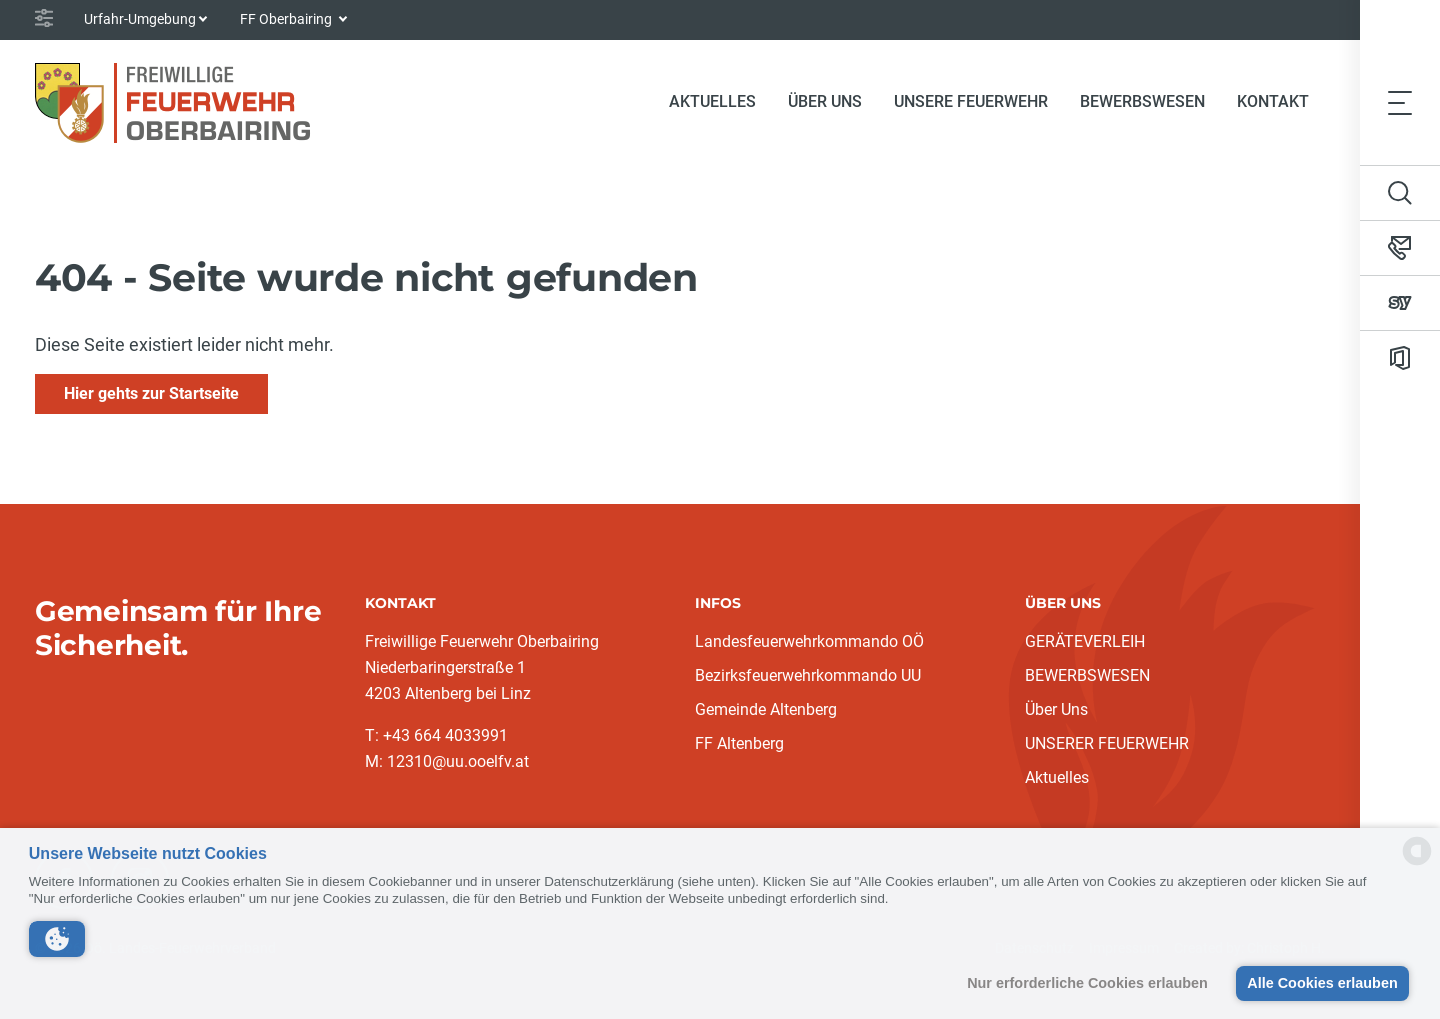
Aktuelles (1057, 777)
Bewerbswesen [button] (1142, 101)
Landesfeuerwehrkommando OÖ (809, 641)
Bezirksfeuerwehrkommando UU (808, 675)
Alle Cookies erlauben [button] (1322, 983)
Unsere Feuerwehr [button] (971, 101)
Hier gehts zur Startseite (151, 393)
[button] (57, 939)
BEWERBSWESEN (1087, 675)
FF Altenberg (739, 743)
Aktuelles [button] (712, 101)
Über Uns (1056, 709)
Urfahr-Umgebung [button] (140, 19)
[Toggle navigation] (1400, 102)
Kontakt (1273, 101)
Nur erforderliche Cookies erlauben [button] (1087, 983)
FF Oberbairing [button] (287, 19)
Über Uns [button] (825, 101)
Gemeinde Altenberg (766, 709)
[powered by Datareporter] (1417, 863)
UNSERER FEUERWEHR (1107, 743)
